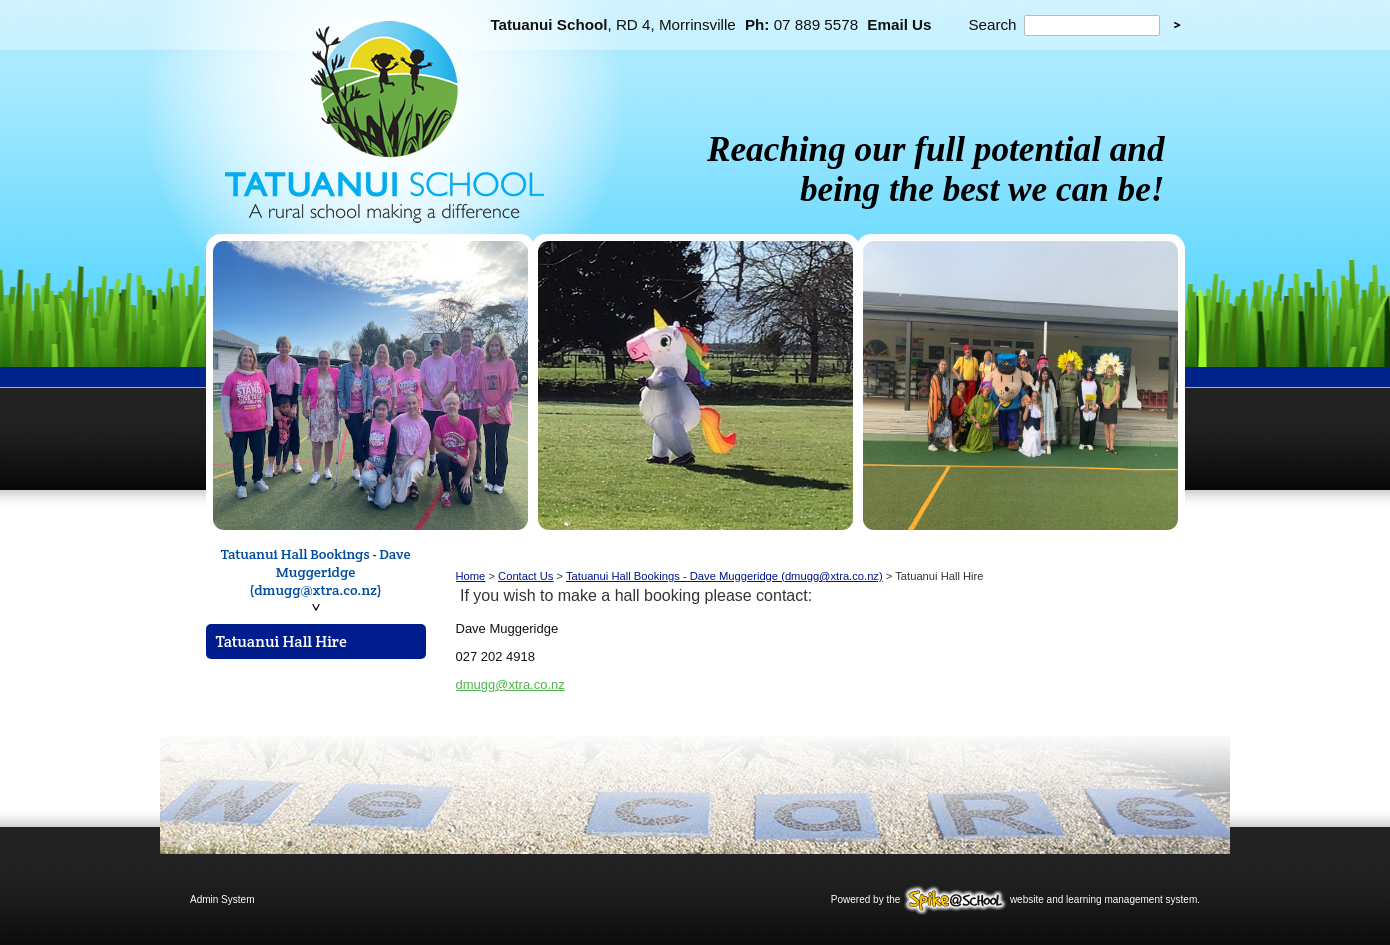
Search (992, 24)
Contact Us (525, 576)
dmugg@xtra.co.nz (510, 684)
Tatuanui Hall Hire (281, 641)
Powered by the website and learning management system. (1015, 899)
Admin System (222, 899)
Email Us (899, 24)
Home (471, 576)
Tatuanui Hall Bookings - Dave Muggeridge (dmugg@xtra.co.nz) (316, 572)
